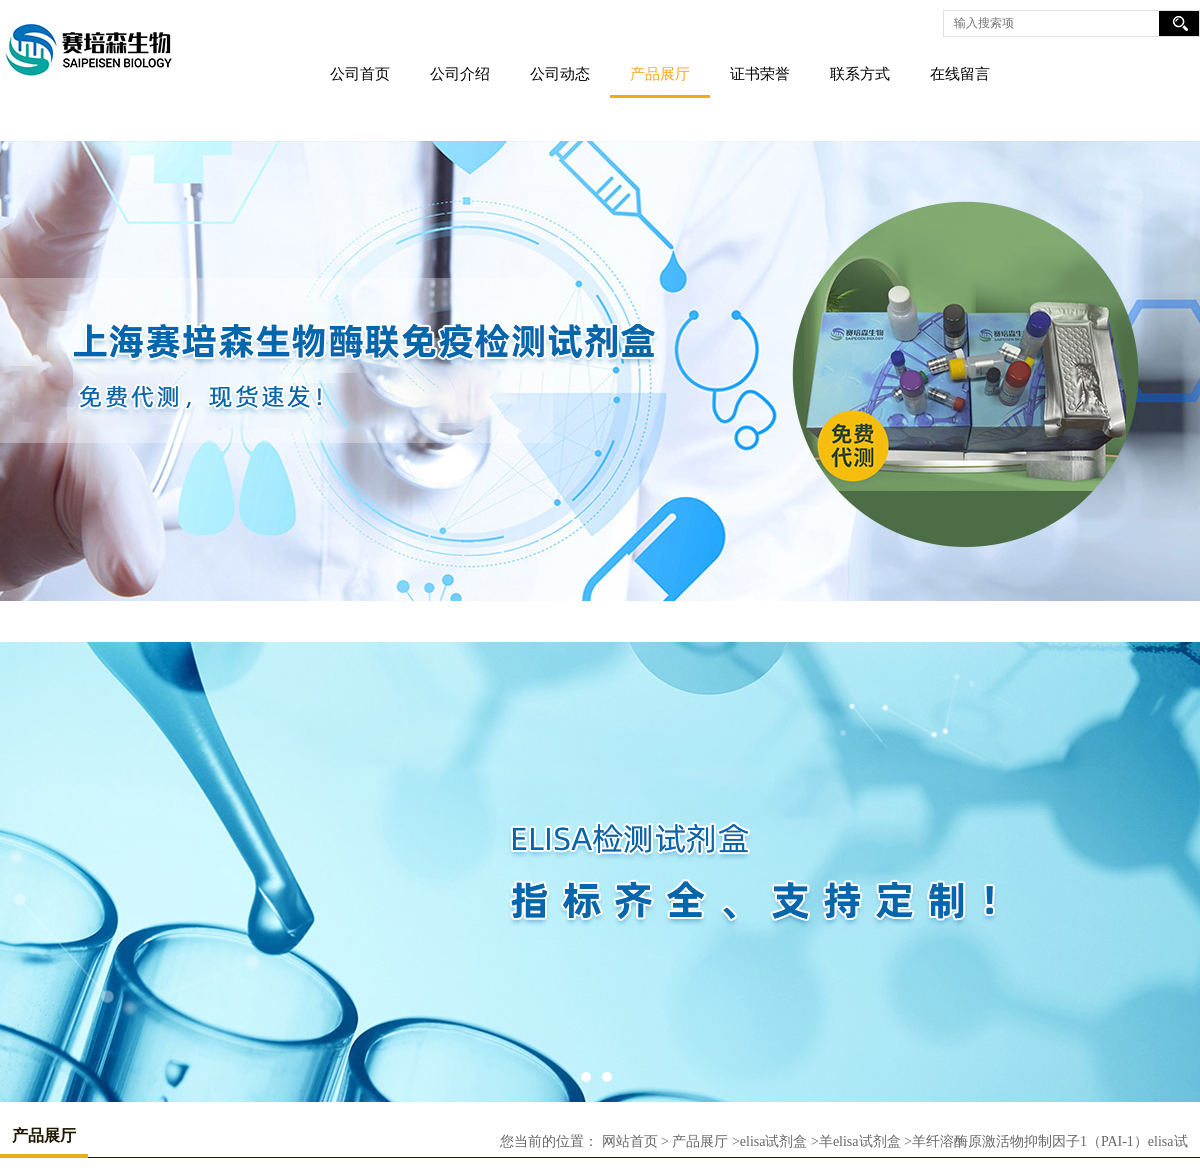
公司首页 (360, 74)
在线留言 (960, 74)
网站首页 (630, 1141)
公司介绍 (460, 74)
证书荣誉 (760, 74)
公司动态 (560, 74)
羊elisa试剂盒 (860, 1141)
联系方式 (860, 74)
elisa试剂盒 (774, 1141)
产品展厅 (660, 74)
